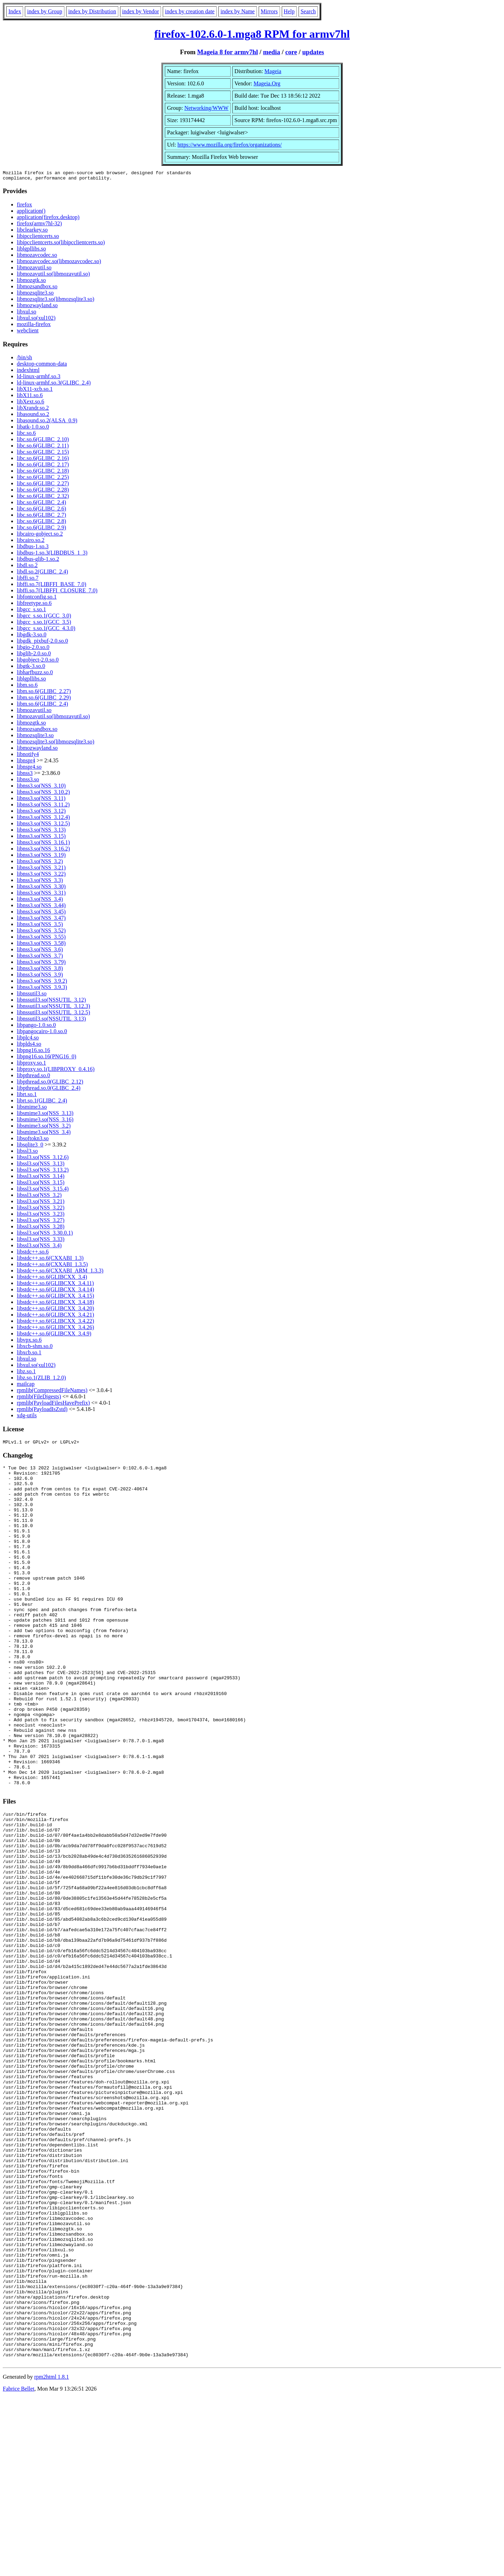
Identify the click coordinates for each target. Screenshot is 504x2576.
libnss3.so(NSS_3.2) (40, 863)
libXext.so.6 (30, 404)
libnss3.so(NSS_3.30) (41, 888)
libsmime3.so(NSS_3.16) (45, 1121)
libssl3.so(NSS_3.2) (39, 1197)
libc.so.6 (26, 435)
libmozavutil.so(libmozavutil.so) (53, 276)
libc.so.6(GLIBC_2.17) (43, 467)
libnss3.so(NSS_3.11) (41, 800)
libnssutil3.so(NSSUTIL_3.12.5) (53, 1014)
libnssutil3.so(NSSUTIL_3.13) (51, 1021)
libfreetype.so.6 (34, 605)
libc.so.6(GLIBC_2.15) (43, 454)
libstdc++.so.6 (33, 1254)
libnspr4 (26, 762)
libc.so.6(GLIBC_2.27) (43, 485)
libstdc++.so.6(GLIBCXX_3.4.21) (55, 1317)
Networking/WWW (206, 108)
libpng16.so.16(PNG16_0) (46, 1058)
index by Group (44, 11)
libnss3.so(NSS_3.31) (41, 895)
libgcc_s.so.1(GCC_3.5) (44, 624)
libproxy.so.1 (31, 1065)
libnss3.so (28, 781)
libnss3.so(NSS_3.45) (41, 914)
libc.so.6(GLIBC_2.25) (43, 479)
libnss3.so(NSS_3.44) (41, 907)
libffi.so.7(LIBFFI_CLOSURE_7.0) (57, 592)
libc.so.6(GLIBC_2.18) (43, 473)
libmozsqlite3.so (35, 295)
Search (308, 11)
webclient (27, 333)
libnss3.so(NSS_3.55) (41, 939)
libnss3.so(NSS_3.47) (41, 920)
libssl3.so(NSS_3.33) (40, 1241)
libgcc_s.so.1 (31, 611)
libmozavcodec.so (37, 257)
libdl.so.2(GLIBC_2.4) (42, 574)
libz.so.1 (26, 1373)
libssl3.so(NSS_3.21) (40, 1203)
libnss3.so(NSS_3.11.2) (43, 807)
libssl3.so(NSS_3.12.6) (43, 1159)
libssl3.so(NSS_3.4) (39, 1247)
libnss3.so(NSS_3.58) (41, 945)
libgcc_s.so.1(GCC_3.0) (44, 618)
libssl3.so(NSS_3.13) (40, 1166)
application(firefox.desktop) (48, 219)
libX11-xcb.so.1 (35, 391)
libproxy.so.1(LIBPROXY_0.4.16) (55, 1071)
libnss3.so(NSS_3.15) (41, 838)
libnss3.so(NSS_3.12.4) (43, 819)
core (291, 52)
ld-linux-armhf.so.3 (38, 378)
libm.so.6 (27, 687)
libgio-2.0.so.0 (33, 649)
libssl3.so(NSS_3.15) (40, 1184)
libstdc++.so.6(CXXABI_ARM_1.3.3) (60, 1273)
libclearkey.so (32, 232)
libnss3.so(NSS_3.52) (41, 933)
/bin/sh (24, 359)
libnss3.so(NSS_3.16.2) (43, 851)
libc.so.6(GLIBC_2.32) (43, 498)
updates (313, 52)
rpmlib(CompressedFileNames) (52, 1392)
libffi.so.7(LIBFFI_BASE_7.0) (51, 586)
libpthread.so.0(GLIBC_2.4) (48, 1090)
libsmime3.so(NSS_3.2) (44, 1128)
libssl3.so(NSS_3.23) (40, 1216)
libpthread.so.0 (33, 1077)
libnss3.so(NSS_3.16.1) (43, 844)
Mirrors (269, 11)
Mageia (273, 71)
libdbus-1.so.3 (33, 548)
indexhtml (28, 372)
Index (14, 11)
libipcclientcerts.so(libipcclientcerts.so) (61, 244)
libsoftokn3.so (33, 1140)
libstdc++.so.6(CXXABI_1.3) (50, 1260)
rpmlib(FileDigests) (39, 1399)
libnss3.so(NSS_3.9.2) (42, 983)
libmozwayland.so (37, 307)
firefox (24, 207)
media (271, 52)
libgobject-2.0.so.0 (38, 662)
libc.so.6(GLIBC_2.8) (41, 523)
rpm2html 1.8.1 (51, 2555)
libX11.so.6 (30, 397)
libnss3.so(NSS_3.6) (40, 951)
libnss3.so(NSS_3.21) (41, 870)
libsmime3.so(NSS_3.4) (44, 1134)
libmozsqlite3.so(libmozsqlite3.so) (55, 301)
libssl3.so (27, 1153)
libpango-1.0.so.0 (36, 1027)
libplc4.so (28, 1040)
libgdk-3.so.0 (31, 637)
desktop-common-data (42, 366)
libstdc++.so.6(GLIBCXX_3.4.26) (55, 1329)
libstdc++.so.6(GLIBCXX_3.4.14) (55, 1291)
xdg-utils (27, 1417)
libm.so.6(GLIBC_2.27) (44, 693)
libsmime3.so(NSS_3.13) (45, 1115)
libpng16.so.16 (33, 1052)
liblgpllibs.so (31, 251)
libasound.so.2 (33, 416)
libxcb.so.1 (29, 1354)
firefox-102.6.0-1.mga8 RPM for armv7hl (252, 34)
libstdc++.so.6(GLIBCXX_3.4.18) (55, 1304)
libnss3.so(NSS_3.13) (41, 832)
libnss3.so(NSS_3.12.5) (43, 825)
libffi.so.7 (27, 580)
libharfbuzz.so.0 (35, 674)
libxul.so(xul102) (36, 320)
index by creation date (190, 11)
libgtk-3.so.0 (31, 668)
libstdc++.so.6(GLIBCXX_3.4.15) (55, 1298)
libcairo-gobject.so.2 (40, 536)
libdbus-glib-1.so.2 (38, 561)
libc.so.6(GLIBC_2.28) (43, 492)
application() (31, 213)
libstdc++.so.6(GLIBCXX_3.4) (52, 1279)
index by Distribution (92, 11)
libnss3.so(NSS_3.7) (40, 958)
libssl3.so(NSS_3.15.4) (43, 1191)
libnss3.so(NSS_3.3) (40, 882)
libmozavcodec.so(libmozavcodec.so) (59, 263)
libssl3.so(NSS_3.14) (40, 1178)
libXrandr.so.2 (33, 410)
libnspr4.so (29, 769)
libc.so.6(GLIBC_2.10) (43, 441)
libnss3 (25, 775)
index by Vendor (140, 11)
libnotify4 (28, 756)
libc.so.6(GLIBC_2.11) (43, 448)
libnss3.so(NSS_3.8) (40, 970)
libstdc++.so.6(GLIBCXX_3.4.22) (55, 1323)
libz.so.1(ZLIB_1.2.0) (41, 1380)
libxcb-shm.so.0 (34, 1348)
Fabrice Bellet (18, 2567)
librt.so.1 (27, 1096)
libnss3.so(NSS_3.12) (41, 813)
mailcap (26, 1386)
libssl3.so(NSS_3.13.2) (43, 1172)
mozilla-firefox (34, 326)
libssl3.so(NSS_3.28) (40, 1228)
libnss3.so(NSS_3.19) (41, 857)
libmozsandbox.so (37, 288)
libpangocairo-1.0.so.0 (42, 1033)
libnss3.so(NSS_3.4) (40, 901)
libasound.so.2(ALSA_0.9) (47, 422)
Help (289, 11)
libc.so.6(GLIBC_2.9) (41, 529)
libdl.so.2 (27, 567)
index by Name (237, 11)
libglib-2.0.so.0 (34, 655)
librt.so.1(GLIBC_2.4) (42, 1103)
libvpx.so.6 (29, 1342)
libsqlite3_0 (30, 1147)
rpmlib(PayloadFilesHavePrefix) (53, 1405)
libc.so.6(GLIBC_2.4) (41, 504)
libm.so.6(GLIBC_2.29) (44, 700)
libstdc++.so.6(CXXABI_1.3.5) (52, 1266)
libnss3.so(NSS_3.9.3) (42, 989)
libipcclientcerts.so (38, 238)
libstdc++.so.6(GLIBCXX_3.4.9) (54, 1336)
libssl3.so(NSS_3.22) (40, 1210)
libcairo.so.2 (30, 542)
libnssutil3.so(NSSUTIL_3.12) (51, 1002)
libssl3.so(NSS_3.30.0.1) (45, 1235)
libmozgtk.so (31, 282)
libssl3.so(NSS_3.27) (40, 1222)
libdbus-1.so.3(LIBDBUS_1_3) (52, 555)
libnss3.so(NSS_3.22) (41, 876)
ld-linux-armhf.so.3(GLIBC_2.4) (54, 385)
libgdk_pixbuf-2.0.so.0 (42, 643)
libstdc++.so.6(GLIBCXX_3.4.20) (55, 1310)
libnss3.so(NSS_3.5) (40, 926)
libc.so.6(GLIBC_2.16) (43, 460)
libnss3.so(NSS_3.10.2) (43, 794)
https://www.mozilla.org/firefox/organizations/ (229, 145)
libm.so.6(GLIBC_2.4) (42, 706)
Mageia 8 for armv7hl (227, 52)
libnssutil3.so (32, 995)
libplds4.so (29, 1046)
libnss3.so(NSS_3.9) (40, 977)
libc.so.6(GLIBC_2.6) (41, 511)
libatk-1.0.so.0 (33, 429)
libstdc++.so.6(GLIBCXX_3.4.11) (55, 1285)
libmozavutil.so (34, 270)
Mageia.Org (266, 83)
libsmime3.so (32, 1109)
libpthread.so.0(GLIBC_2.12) (50, 1084)
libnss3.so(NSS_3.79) (41, 964)
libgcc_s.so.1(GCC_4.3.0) (46, 630)
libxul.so (26, 314)
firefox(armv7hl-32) (39, 225)
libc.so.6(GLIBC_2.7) (41, 517)
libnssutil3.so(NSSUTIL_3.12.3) (53, 1008)
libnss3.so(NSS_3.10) (41, 788)
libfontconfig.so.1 (37, 599)
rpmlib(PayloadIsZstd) (42, 1411)
